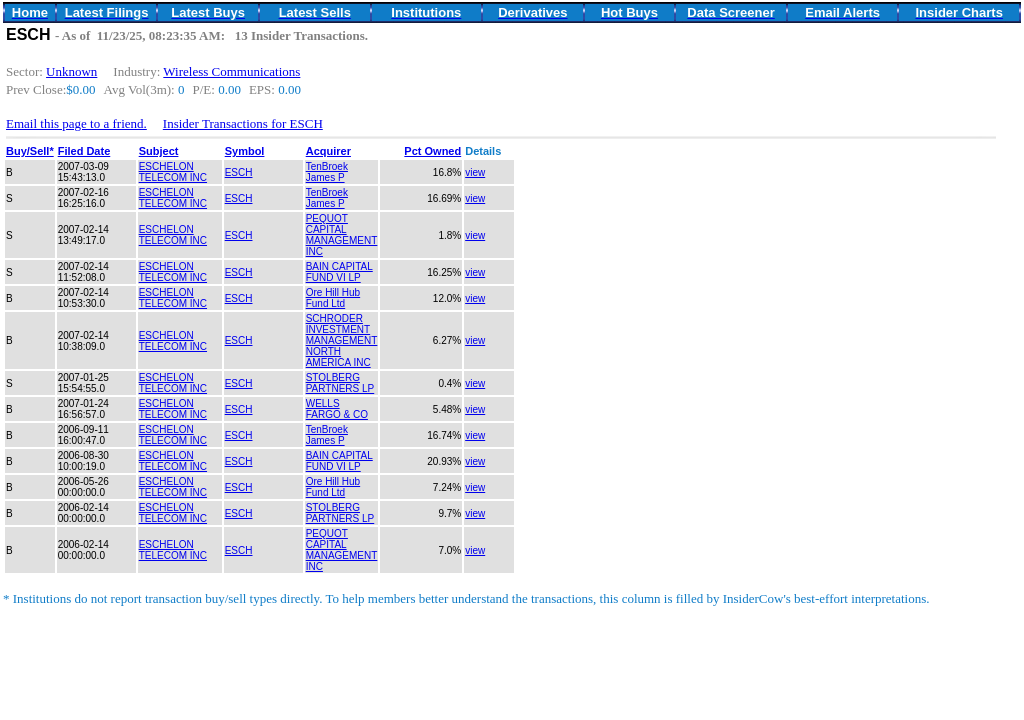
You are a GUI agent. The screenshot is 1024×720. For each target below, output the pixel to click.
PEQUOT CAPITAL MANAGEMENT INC (342, 235)
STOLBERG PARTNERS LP (340, 383)
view (475, 172)
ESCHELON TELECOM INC (173, 172)
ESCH (239, 172)
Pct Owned (432, 151)
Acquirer (328, 151)
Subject (159, 151)
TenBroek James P (327, 172)
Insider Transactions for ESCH (243, 123)
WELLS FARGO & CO (337, 409)
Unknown (71, 71)
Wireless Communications (231, 71)
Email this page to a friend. (76, 123)
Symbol (245, 151)
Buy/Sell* (30, 151)
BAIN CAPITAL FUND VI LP (339, 272)
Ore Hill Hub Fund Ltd (333, 298)
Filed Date (84, 151)
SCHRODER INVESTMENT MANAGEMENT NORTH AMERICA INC (342, 340)
